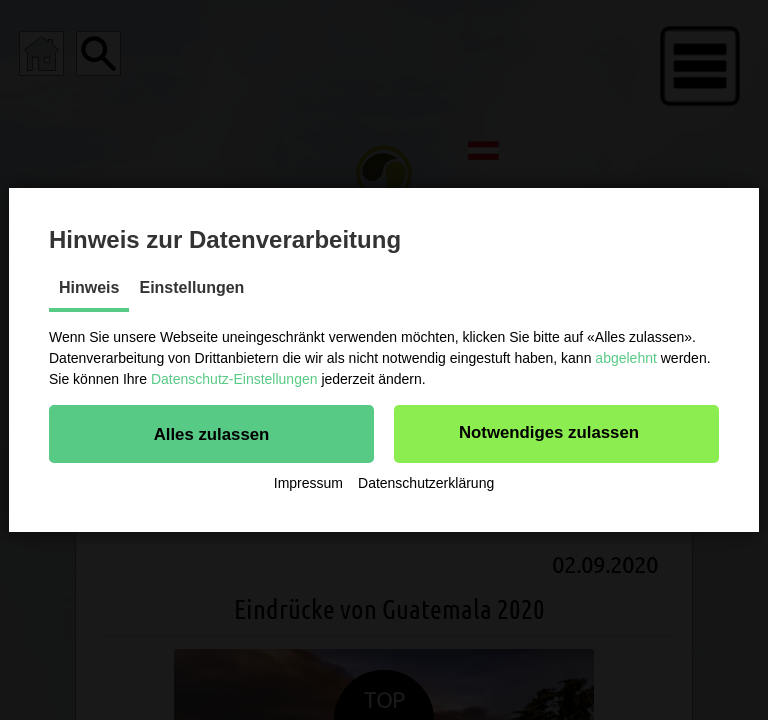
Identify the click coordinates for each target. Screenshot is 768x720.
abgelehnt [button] (626, 358)
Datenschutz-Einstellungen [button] (234, 379)
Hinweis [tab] (89, 287)
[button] (211, 434)
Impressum (308, 483)
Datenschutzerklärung (426, 483)
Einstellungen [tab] (191, 287)
